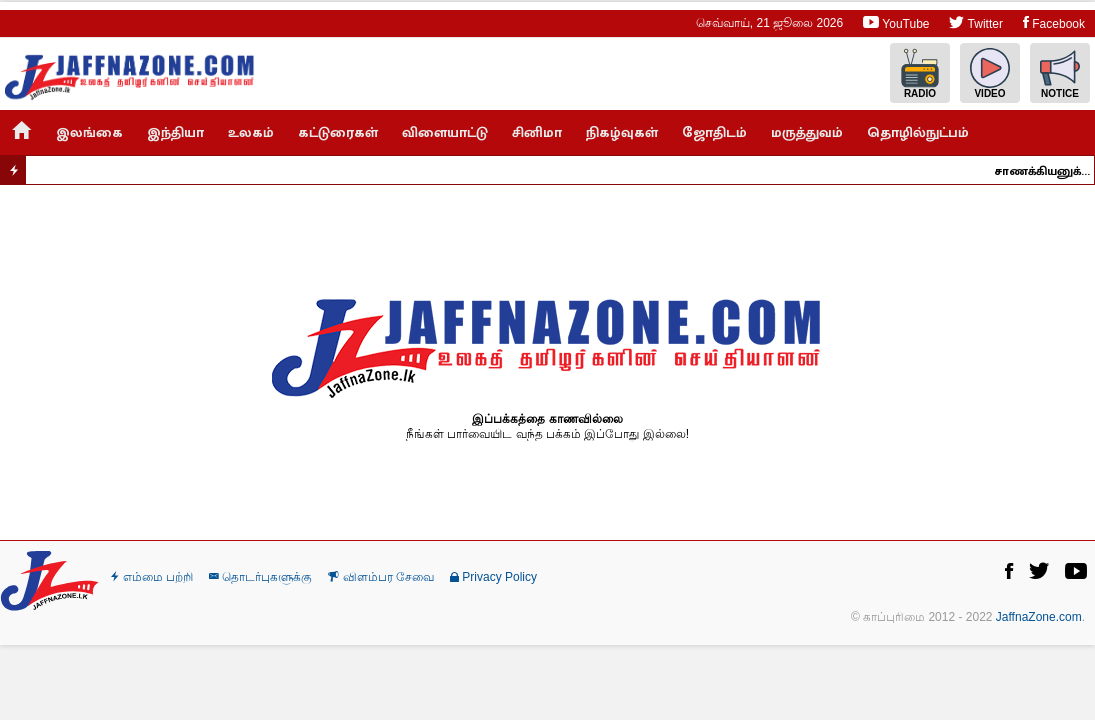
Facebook (1054, 22)
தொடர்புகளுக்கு (260, 577)
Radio (920, 73)
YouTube (896, 22)
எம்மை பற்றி (152, 577)
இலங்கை (89, 132)
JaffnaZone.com (1039, 617)
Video (990, 73)
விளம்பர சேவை (381, 577)
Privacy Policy (493, 577)
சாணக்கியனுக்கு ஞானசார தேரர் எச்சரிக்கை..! (1047, 171)
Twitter (975, 22)
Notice (1060, 73)
